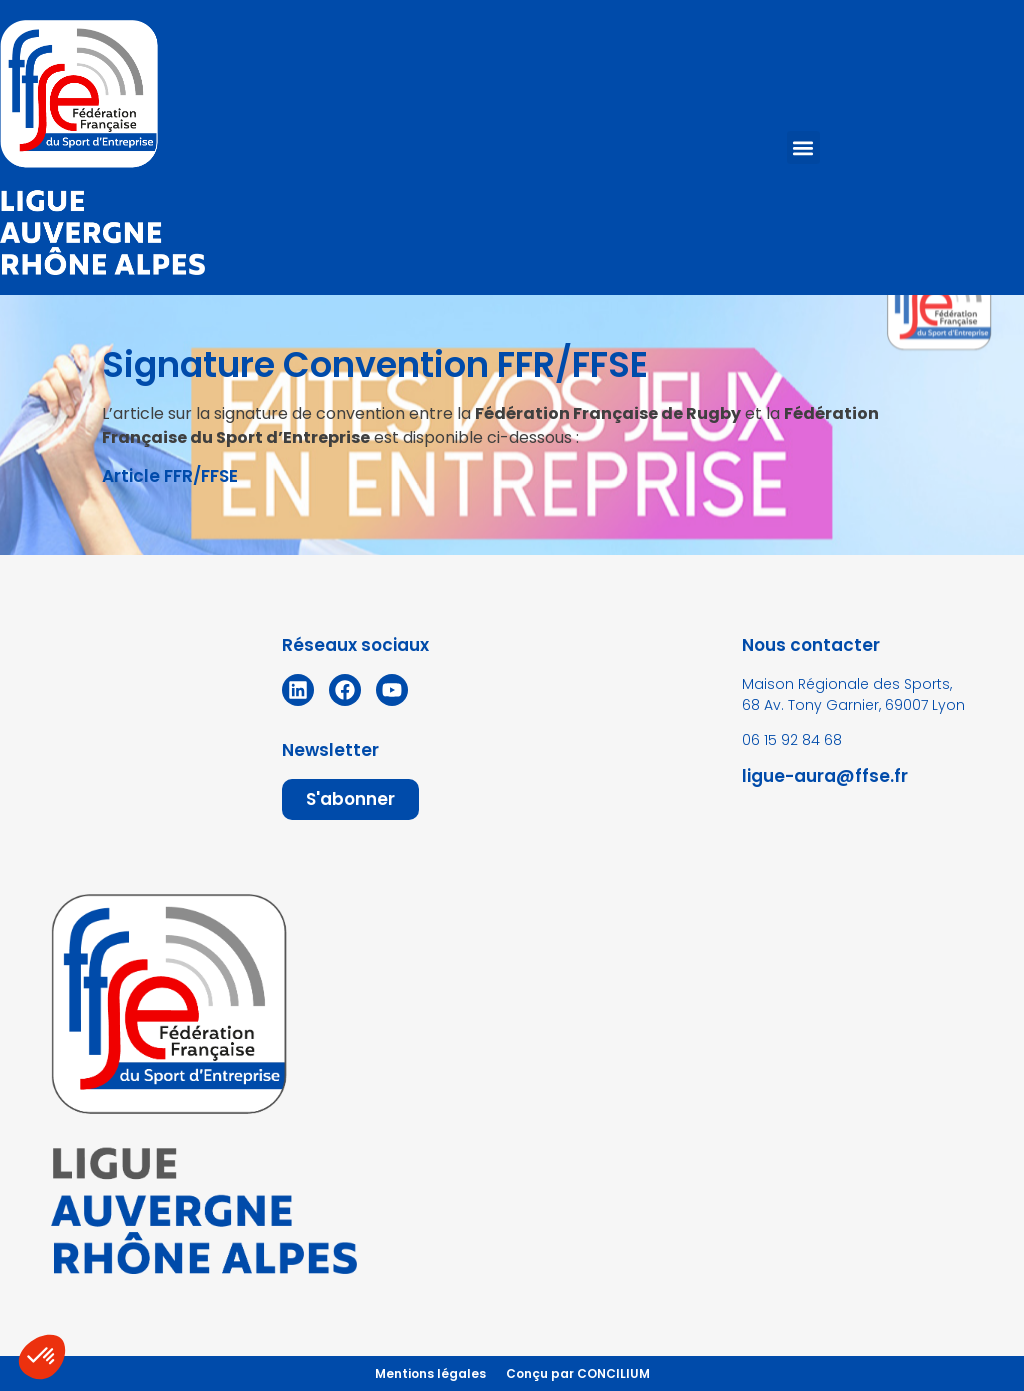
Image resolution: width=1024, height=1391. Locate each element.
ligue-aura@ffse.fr (825, 776)
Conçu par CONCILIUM (578, 1373)
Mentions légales (430, 1373)
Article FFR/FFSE (170, 476)
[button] (803, 147)
